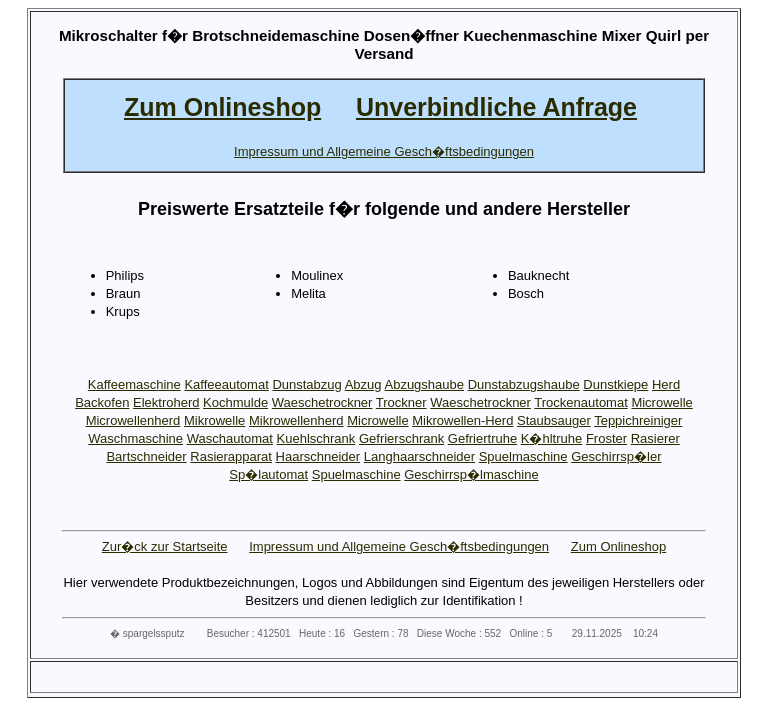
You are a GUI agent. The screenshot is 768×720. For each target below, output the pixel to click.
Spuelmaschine (523, 456)
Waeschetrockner (322, 402)
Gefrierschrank (401, 438)
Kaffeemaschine (134, 384)
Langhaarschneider (419, 456)
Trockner (401, 402)
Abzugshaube (424, 384)
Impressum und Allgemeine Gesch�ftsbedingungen (399, 546)
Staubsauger (554, 420)
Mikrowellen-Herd (462, 420)
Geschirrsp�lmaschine (471, 474)
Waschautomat (230, 438)
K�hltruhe (551, 438)
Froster (606, 438)
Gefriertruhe (482, 438)
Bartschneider (146, 456)
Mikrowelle (214, 420)
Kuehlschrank (316, 438)
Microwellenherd (133, 420)
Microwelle (661, 402)
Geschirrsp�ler (616, 456)
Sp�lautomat (268, 474)
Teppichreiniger (638, 420)
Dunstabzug (306, 384)
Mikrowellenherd (296, 420)
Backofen (102, 402)
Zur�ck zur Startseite (165, 546)
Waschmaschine (135, 438)
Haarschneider (318, 456)
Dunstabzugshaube (524, 384)
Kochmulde (235, 402)
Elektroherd (166, 402)
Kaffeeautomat (226, 384)
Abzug (363, 384)
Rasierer (655, 438)
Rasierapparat (231, 456)
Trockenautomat (580, 402)
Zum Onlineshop (618, 546)
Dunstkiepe (615, 384)
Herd (666, 384)
